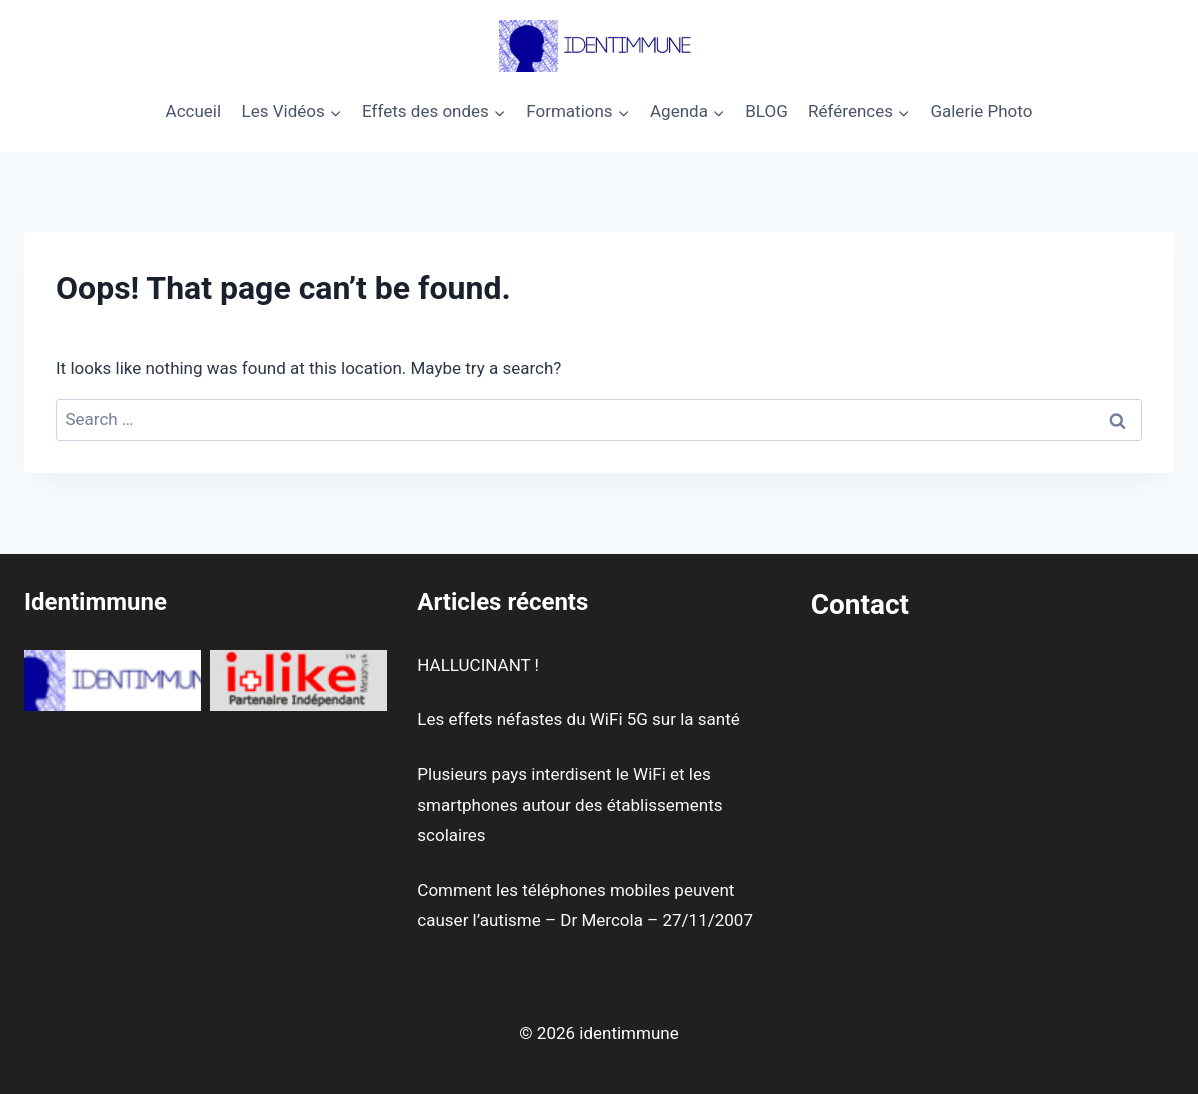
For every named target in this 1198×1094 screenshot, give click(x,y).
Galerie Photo (981, 111)
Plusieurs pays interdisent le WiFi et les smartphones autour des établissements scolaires (569, 804)
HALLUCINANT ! (478, 665)
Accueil (194, 111)
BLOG (766, 111)
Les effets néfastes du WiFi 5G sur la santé (578, 719)
